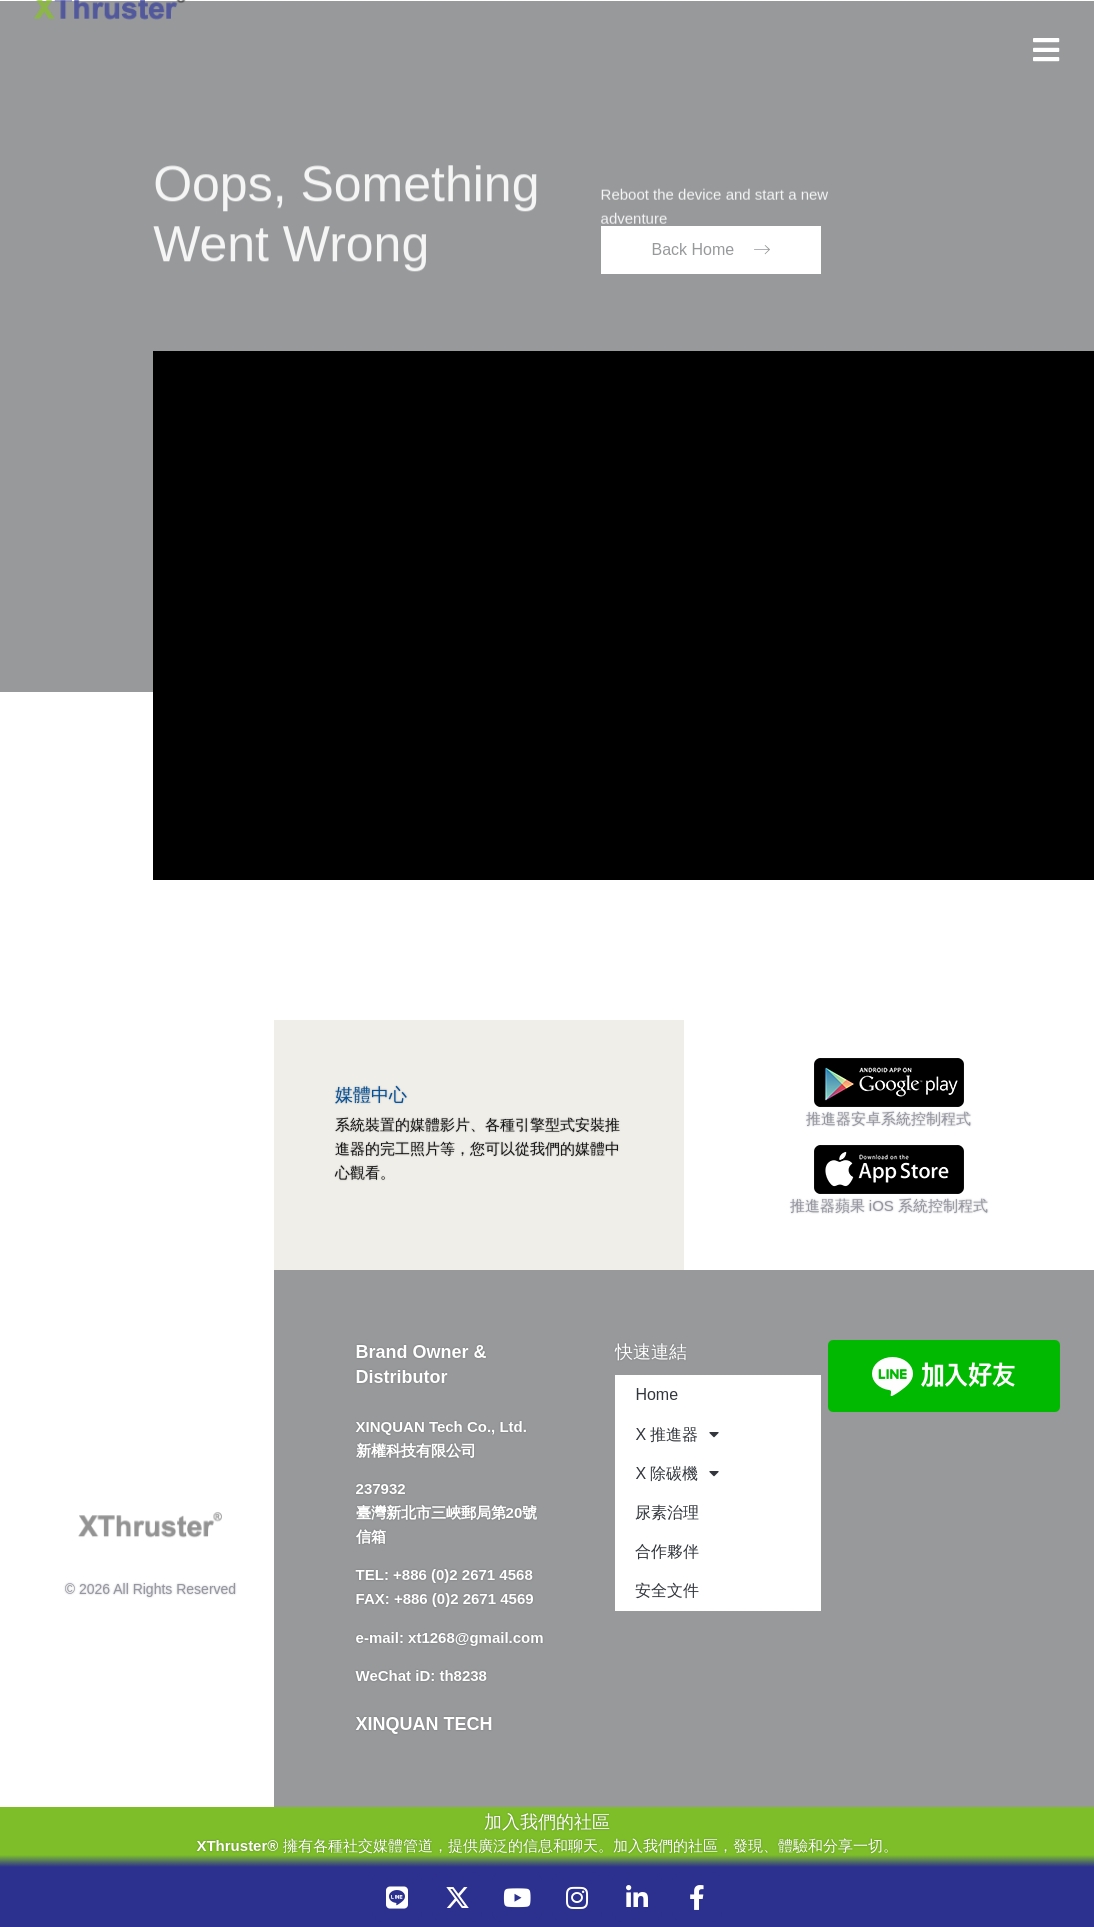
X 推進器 (676, 1434)
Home (656, 1394)
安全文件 (667, 1590)
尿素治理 (667, 1512)
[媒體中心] (352, 1057)
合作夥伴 (667, 1551)
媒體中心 (371, 1095)
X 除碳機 (676, 1473)
